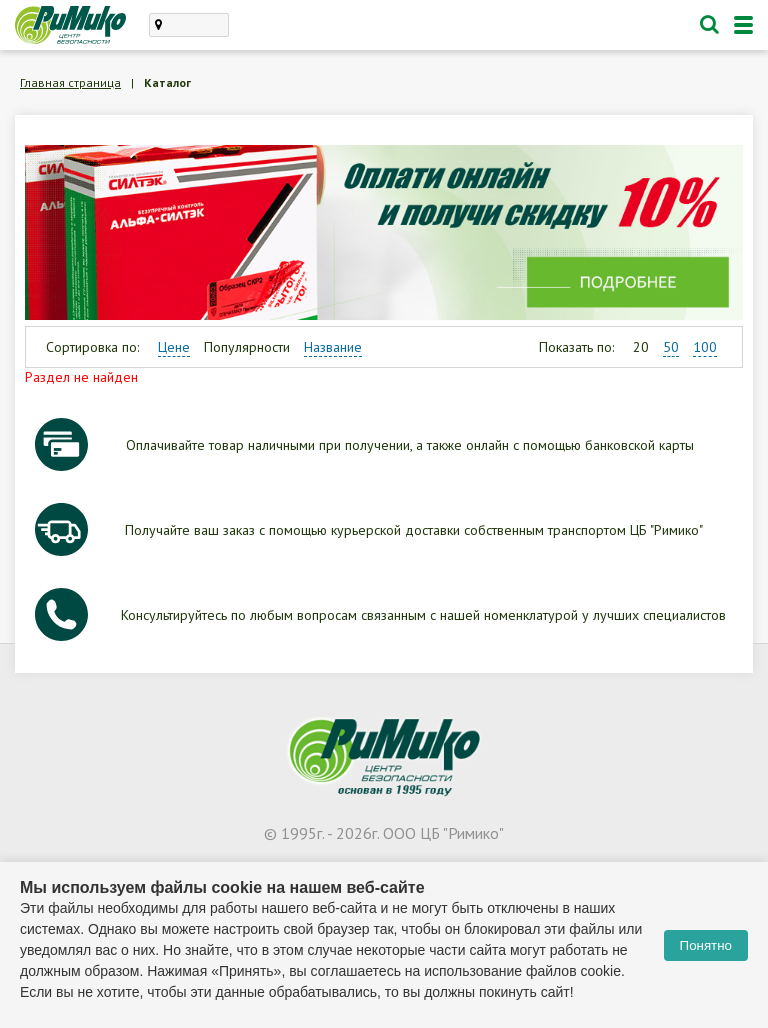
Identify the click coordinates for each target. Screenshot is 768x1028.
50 (671, 347)
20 (641, 347)
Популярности (247, 347)
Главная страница (70, 82)
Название (333, 347)
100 (705, 347)
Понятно (706, 945)
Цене (174, 347)
